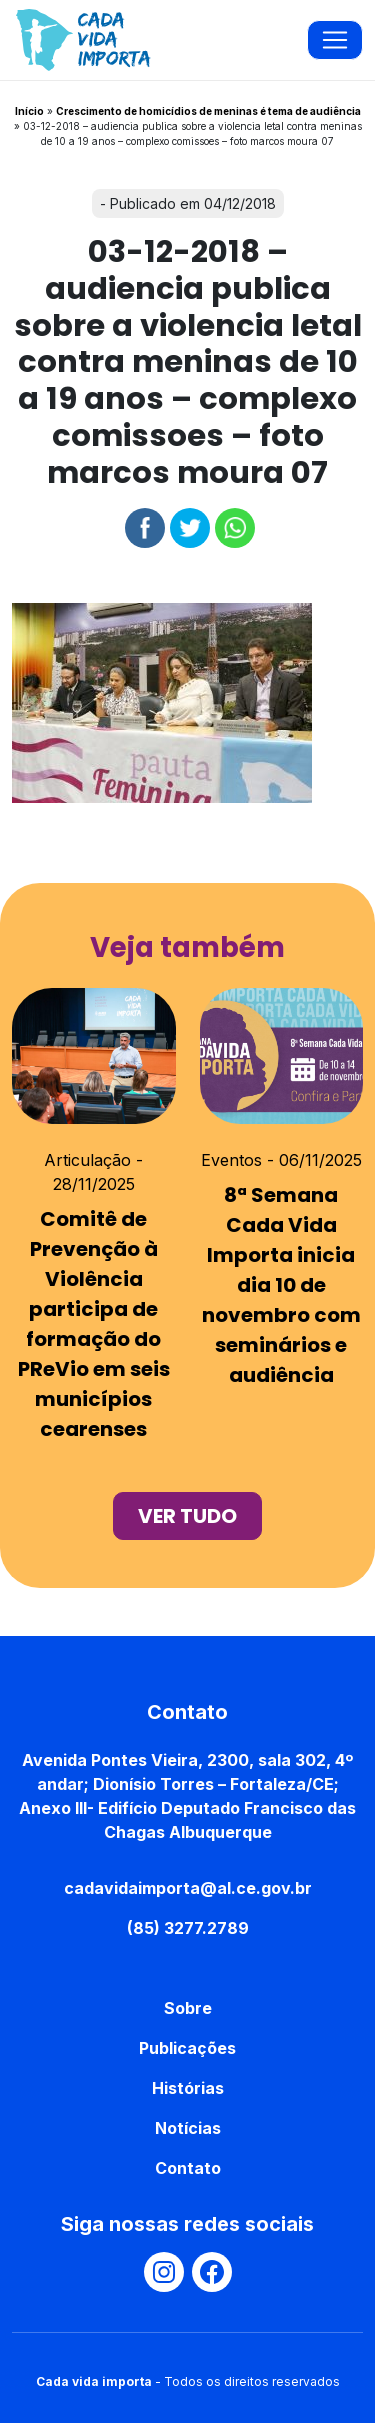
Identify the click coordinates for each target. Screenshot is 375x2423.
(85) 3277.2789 (188, 1928)
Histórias (188, 2088)
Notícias (188, 2128)
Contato (188, 2168)
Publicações (187, 2048)
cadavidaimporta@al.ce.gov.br (188, 1888)
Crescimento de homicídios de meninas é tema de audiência (208, 111)
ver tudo (187, 1516)
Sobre (188, 2008)
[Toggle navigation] (335, 40)
